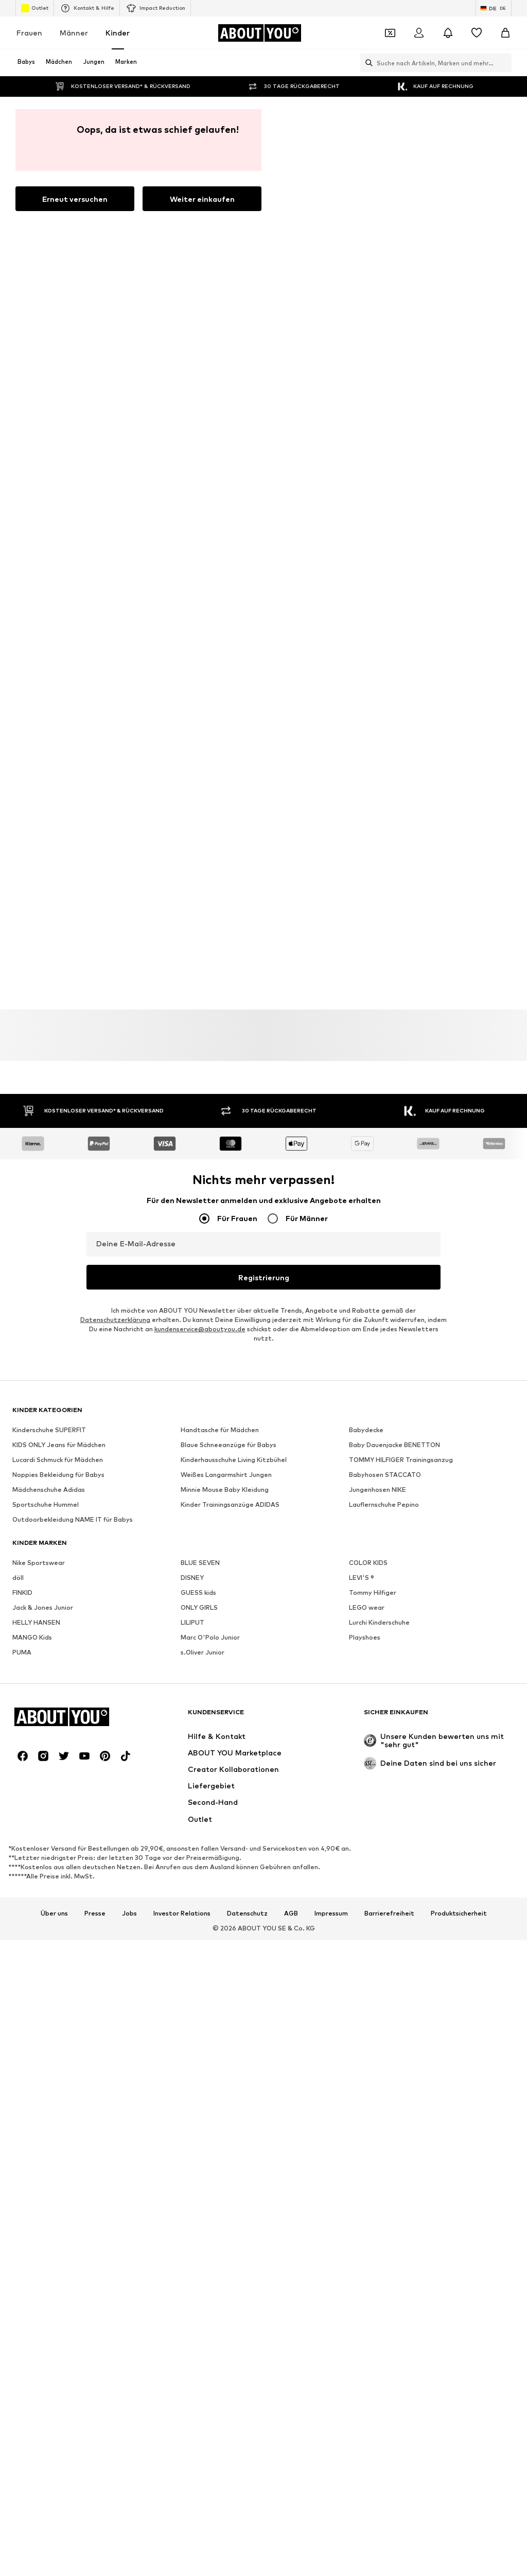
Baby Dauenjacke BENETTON (394, 956)
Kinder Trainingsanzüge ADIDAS (230, 1015)
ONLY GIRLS (199, 1118)
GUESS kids (198, 1103)
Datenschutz (247, 1424)
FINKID (22, 1103)
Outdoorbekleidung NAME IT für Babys (72, 1030)
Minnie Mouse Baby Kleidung (225, 1000)
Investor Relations (181, 1424)
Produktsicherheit (459, 1424)
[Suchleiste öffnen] (366, 62)
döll (18, 1088)
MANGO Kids (32, 1148)
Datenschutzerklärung (115, 830)
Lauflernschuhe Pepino (384, 1015)
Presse (95, 1424)
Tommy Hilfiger (372, 1103)
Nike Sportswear (38, 1073)
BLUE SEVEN (200, 1073)
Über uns (54, 1424)
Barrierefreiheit (389, 1424)
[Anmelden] (419, 33)
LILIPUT (192, 1133)
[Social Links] (22, 1267)
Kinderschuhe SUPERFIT (49, 941)
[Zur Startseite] (259, 33)
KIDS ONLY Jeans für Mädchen (59, 956)
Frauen (29, 32)
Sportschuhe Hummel (45, 1015)
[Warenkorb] (505, 33)
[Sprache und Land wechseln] (493, 8)
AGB (291, 1424)
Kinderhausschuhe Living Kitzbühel (234, 970)
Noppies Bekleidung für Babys (58, 985)
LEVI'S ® (361, 1088)
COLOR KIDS (368, 1073)
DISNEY (192, 1088)
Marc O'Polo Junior (210, 1148)
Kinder (118, 32)
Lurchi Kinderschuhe (379, 1133)
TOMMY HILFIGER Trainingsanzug (401, 970)
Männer (74, 32)
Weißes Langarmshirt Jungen (226, 985)
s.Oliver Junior (202, 1163)
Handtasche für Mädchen (220, 941)
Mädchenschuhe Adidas (48, 1000)
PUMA (21, 1163)
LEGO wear (366, 1118)
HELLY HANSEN (36, 1133)
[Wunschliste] (476, 33)
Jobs (129, 1424)
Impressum (331, 1424)
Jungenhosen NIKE (377, 1000)
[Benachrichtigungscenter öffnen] (448, 33)
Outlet (34, 8)
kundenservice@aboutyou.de (199, 840)
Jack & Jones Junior (42, 1118)
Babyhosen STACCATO (385, 985)
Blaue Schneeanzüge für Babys (228, 956)
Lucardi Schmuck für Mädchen (57, 970)
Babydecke (366, 941)
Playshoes (364, 1148)
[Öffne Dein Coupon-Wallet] (390, 33)
